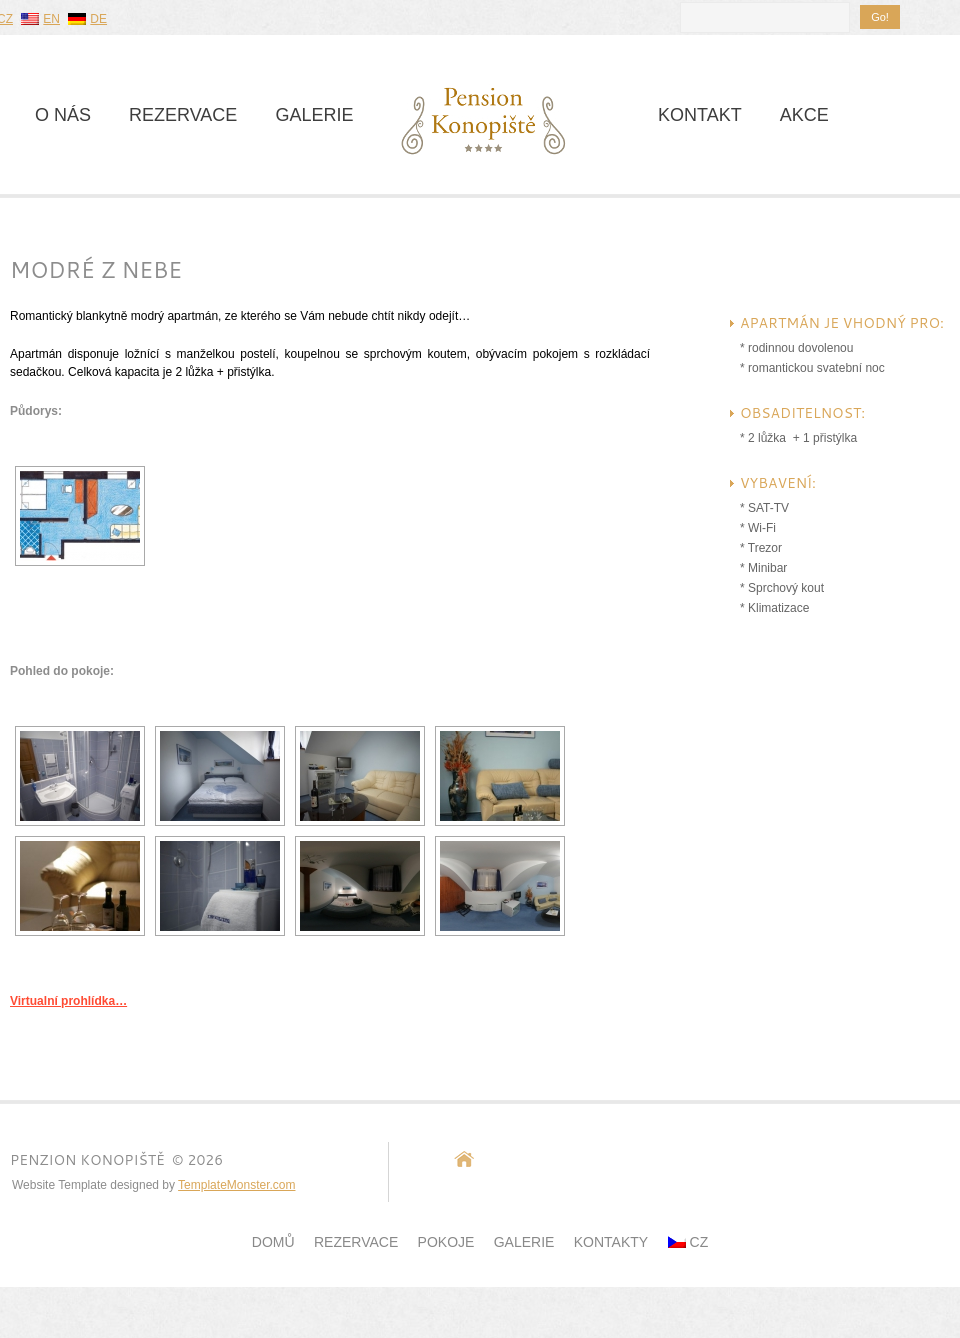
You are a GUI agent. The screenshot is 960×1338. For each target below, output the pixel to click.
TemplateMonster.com (236, 1185)
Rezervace (183, 115)
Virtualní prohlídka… (68, 1001)
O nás (63, 115)
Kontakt (700, 115)
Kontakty (611, 1242)
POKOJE (446, 1242)
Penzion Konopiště (87, 1160)
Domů (273, 1242)
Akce (804, 115)
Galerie (314, 115)
